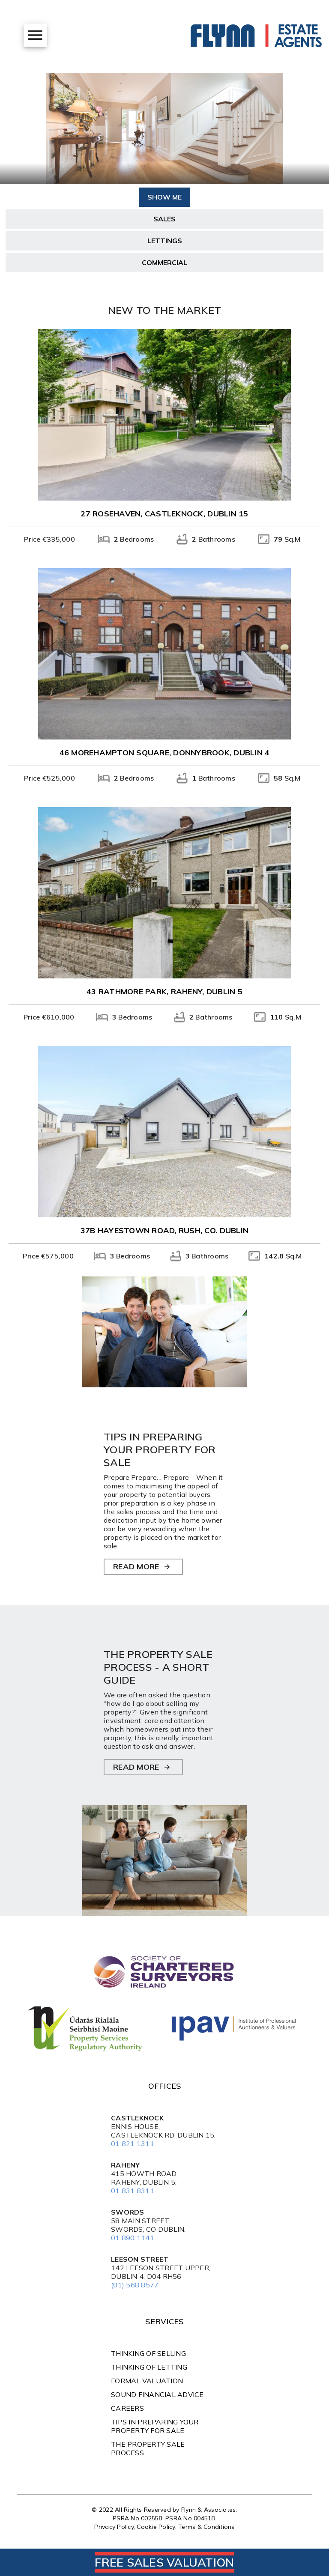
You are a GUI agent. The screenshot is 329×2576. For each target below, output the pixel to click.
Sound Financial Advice (157, 2394)
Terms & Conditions (206, 2527)
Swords (127, 2212)
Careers (127, 2408)
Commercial (164, 262)
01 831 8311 (132, 2190)
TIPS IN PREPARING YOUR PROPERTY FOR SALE (155, 2426)
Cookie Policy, (157, 2527)
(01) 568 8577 (135, 2285)
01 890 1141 (132, 2237)
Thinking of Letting (149, 2367)
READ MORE (136, 1566)
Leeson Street (139, 2259)
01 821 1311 (132, 2143)
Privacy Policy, (115, 2527)
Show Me (164, 197)
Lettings (164, 240)
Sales (164, 219)
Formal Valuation (147, 2380)
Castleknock (137, 2118)
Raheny (125, 2165)
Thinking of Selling (148, 2353)
